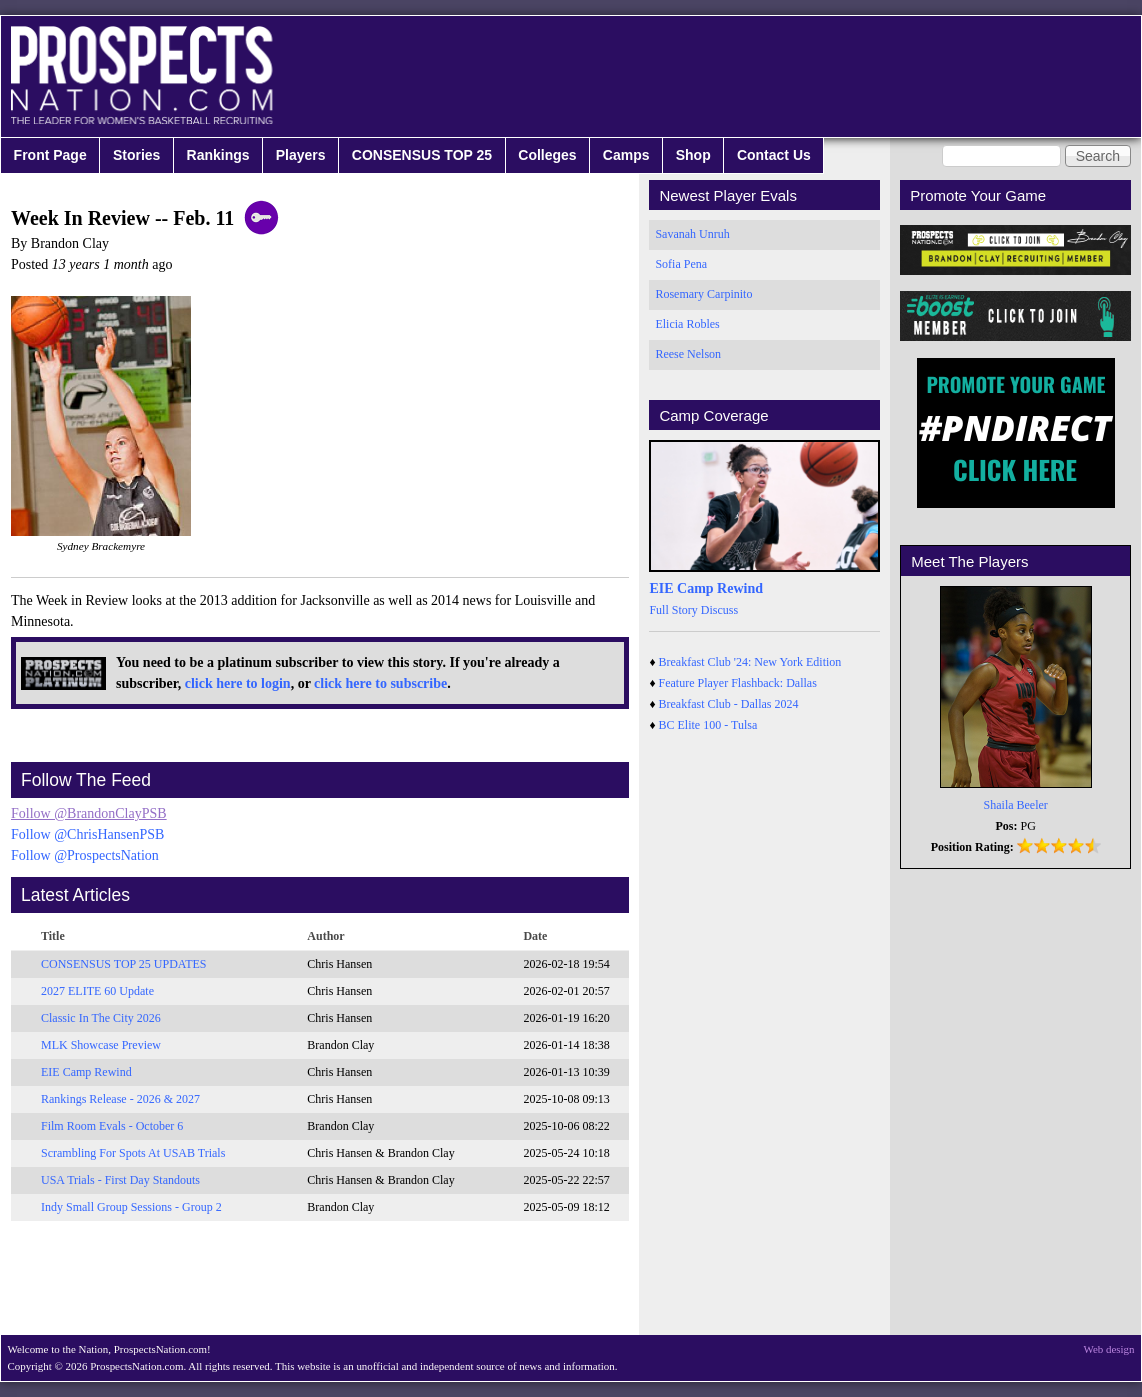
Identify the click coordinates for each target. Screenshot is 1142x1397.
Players (301, 155)
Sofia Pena (681, 264)
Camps (626, 155)
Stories (136, 155)
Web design (1109, 1349)
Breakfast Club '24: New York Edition (750, 662)
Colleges (547, 155)
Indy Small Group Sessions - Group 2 (131, 1207)
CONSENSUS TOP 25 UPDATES (124, 964)
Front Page (50, 155)
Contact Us (774, 155)
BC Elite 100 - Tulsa (708, 725)
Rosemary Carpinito (703, 294)
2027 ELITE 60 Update (97, 991)
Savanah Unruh (692, 234)
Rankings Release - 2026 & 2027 (120, 1099)
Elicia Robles (687, 324)
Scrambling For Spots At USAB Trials (133, 1153)
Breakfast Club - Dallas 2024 (729, 704)
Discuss (719, 610)
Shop (693, 155)
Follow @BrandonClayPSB (89, 813)
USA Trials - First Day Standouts (120, 1180)
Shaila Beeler (1016, 805)
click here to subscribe (380, 683)
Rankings (218, 155)
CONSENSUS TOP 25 (422, 155)
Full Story (673, 610)
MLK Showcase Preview (101, 1045)
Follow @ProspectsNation (85, 855)
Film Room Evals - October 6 (112, 1126)
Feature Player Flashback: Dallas (738, 683)
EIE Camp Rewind (86, 1072)
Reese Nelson (688, 354)
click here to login (238, 683)
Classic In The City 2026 (101, 1018)
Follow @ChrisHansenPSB (87, 834)
